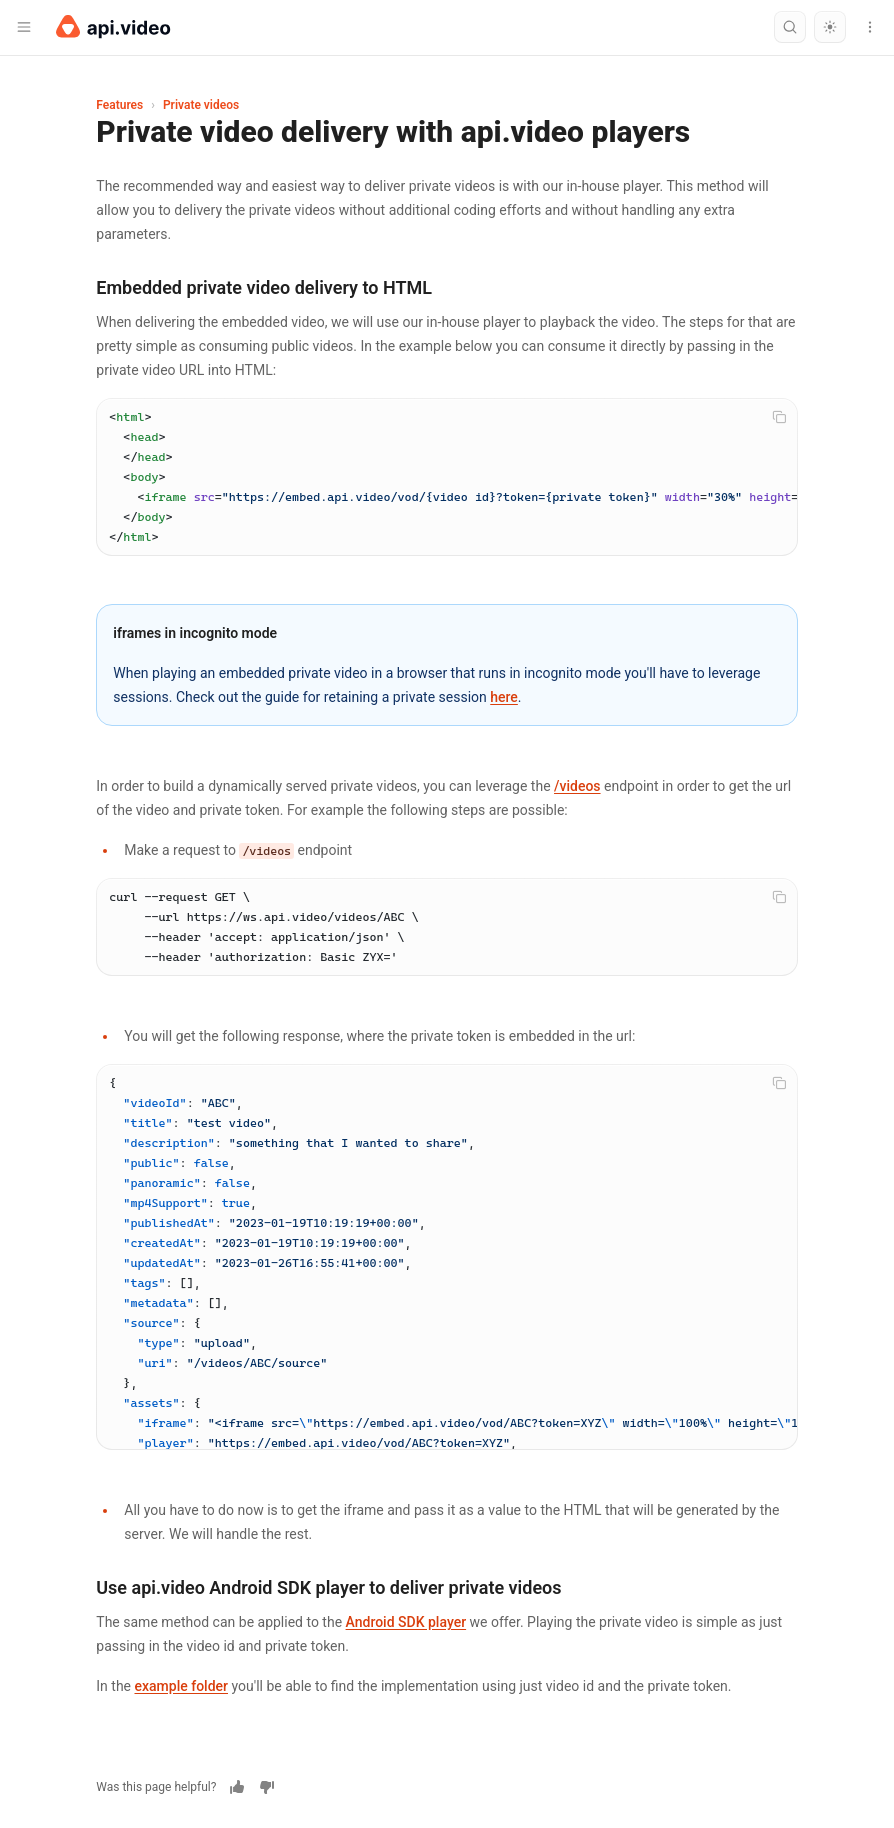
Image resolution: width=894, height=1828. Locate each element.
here (504, 697)
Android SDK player (406, 1622)
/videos (577, 786)
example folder (182, 1686)
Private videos (201, 105)
